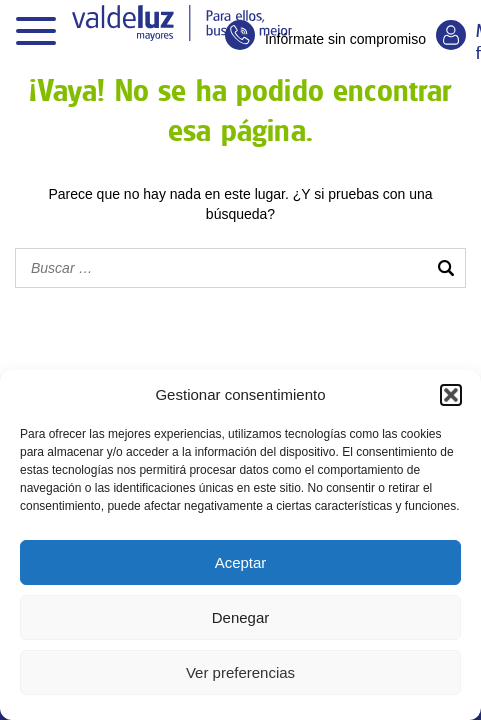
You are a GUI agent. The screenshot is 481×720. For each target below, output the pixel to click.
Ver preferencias (240, 672)
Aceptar (241, 562)
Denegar (241, 617)
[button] (451, 395)
